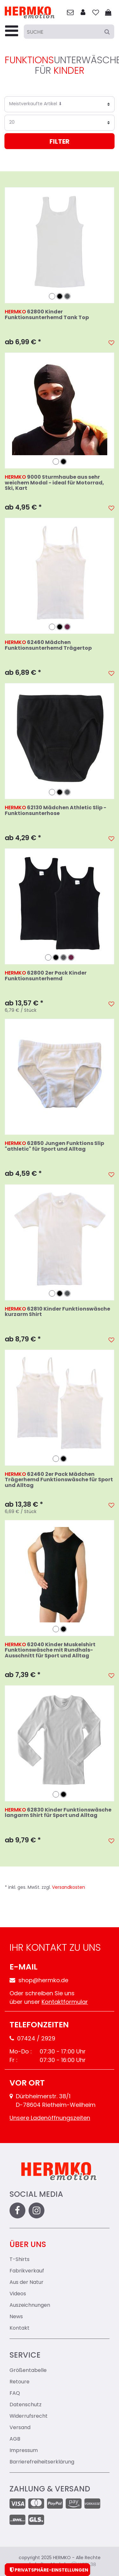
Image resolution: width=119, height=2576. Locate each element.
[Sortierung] (59, 104)
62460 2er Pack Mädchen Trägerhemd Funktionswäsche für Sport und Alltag (59, 1480)
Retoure (20, 2382)
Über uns (28, 2245)
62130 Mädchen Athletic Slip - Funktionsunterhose (55, 810)
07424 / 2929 (32, 2039)
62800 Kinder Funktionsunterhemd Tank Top (47, 315)
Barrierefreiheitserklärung (42, 2462)
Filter (59, 142)
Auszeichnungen (30, 2305)
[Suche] (69, 31)
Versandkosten (68, 1887)
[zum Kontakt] (70, 13)
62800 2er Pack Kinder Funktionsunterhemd (46, 976)
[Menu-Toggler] (11, 31)
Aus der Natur (26, 2282)
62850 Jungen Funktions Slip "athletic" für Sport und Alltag (54, 1146)
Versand (20, 2427)
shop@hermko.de (39, 1981)
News (16, 2316)
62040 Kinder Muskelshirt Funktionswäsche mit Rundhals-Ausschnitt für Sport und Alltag (50, 1650)
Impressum (24, 2450)
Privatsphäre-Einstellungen (47, 2570)
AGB (15, 2439)
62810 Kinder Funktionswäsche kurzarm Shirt (57, 1312)
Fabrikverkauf (27, 2271)
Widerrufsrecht (29, 2416)
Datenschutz (26, 2405)
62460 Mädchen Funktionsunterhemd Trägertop (48, 645)
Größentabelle (28, 2370)
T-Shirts (20, 2259)
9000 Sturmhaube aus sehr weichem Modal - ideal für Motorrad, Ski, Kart (54, 483)
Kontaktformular (65, 2002)
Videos (18, 2294)
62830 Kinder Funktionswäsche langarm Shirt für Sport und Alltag (58, 1813)
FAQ (15, 2393)
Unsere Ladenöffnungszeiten (50, 2118)
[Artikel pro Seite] (59, 123)
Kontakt (20, 2328)
